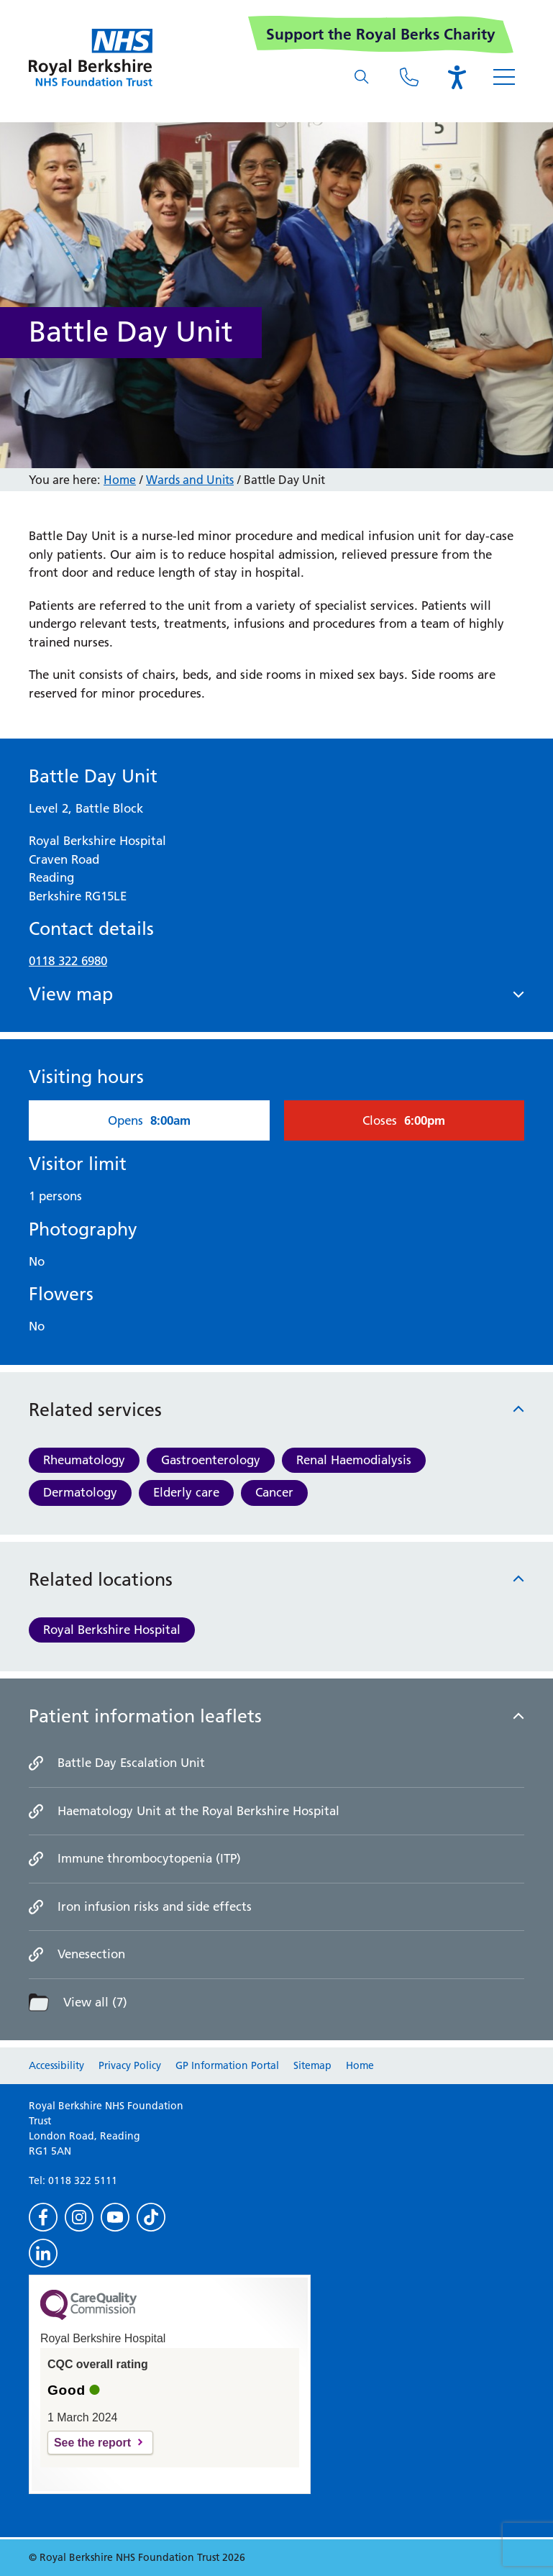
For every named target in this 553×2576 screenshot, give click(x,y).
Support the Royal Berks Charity (380, 34)
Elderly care (186, 1492)
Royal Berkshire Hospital (111, 1629)
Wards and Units (190, 479)
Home (120, 479)
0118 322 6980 (68, 961)
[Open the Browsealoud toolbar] (457, 77)
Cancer (274, 1492)
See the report (92, 2442)
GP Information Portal (227, 2065)
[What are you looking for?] (362, 77)
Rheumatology (84, 1460)
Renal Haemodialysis (353, 1460)
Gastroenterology (210, 1460)
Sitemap (312, 2065)
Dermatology (80, 1492)
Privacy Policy (130, 2065)
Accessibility (56, 2065)
